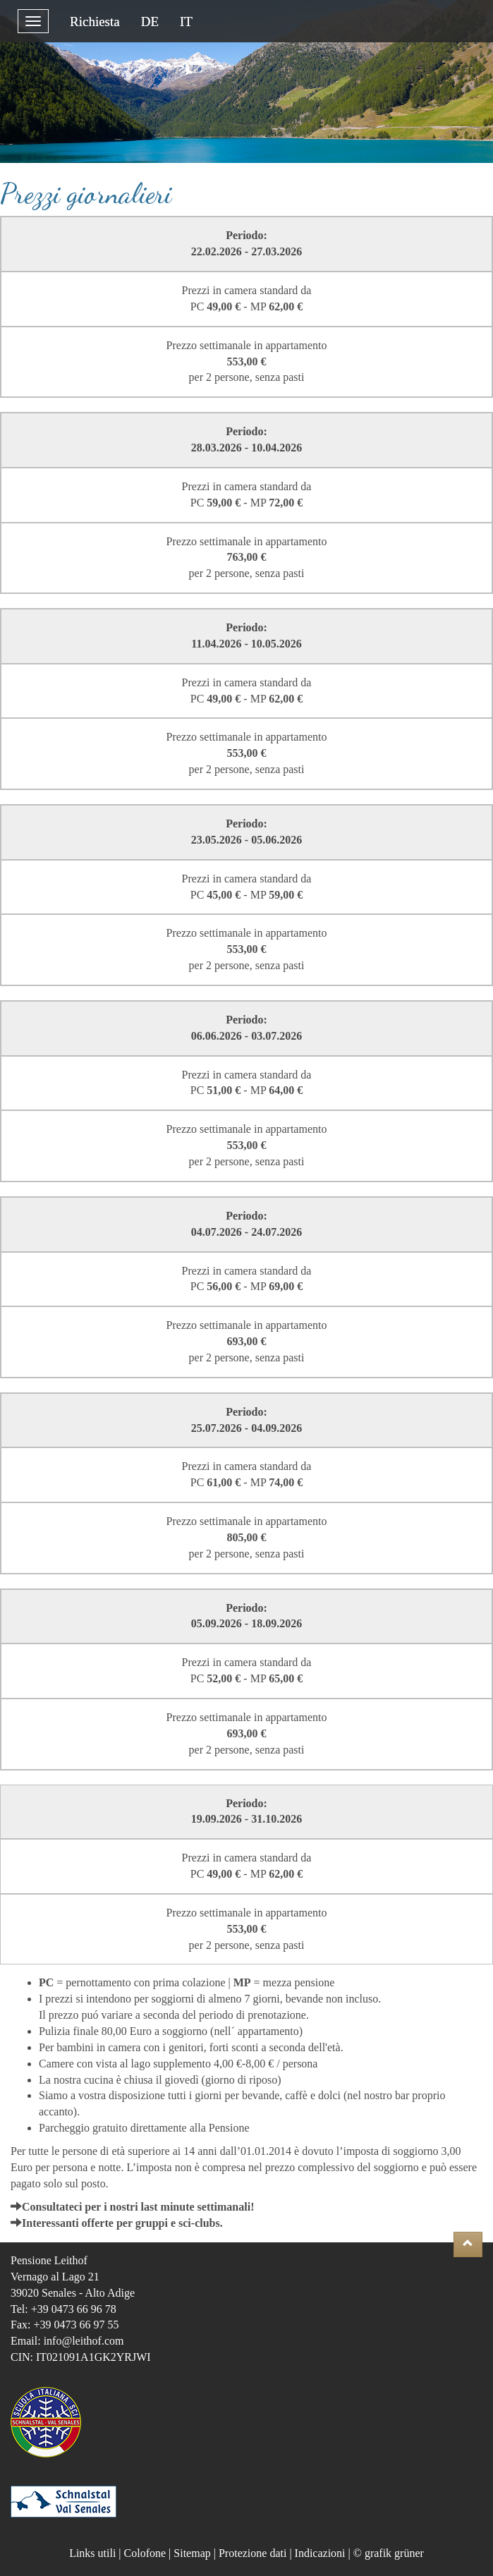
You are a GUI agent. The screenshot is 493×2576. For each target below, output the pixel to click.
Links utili (92, 2553)
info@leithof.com (84, 2341)
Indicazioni (320, 2553)
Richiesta (95, 21)
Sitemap (192, 2553)
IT (186, 21)
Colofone (145, 2553)
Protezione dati (252, 2553)
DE (150, 21)
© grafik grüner (388, 2553)
